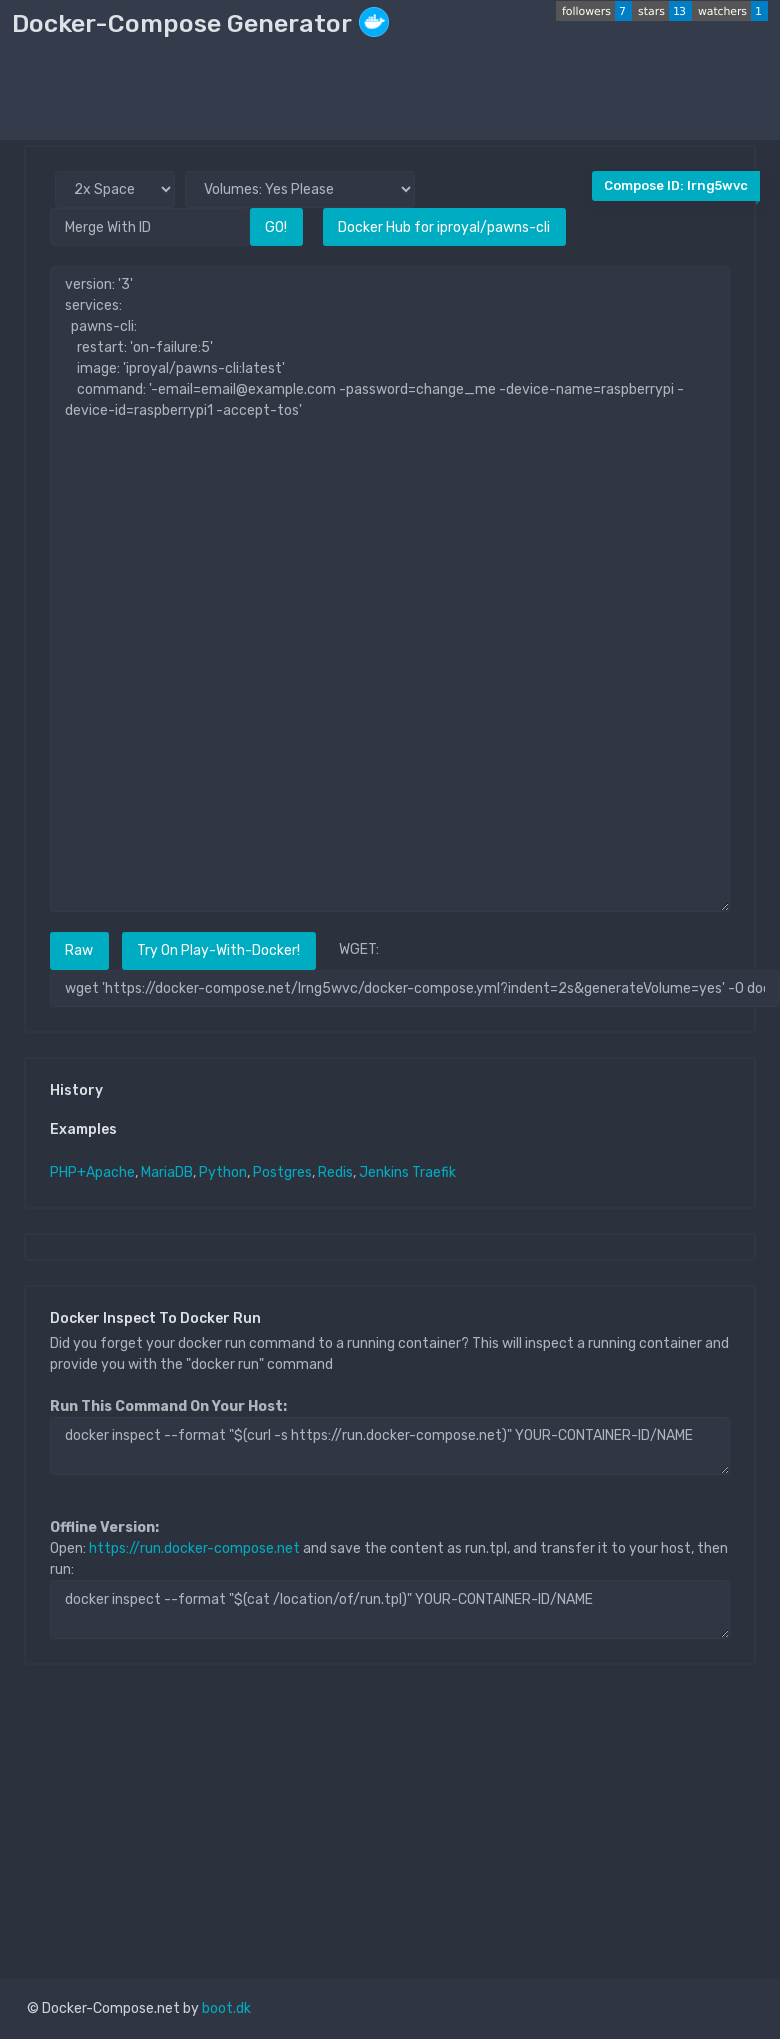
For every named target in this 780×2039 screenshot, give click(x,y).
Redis (335, 1172)
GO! (276, 227)
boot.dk (226, 2008)
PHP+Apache (92, 1172)
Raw (79, 950)
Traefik (434, 1172)
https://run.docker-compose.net (194, 1548)
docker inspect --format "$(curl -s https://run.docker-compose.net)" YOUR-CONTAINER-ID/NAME (390, 1446)
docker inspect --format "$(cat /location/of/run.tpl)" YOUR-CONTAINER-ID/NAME (390, 1609)
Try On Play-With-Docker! (218, 950)
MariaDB (167, 1172)
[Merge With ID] (150, 226)
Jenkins (384, 1172)
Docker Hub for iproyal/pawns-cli (444, 227)
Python (223, 1172)
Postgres (282, 1172)
